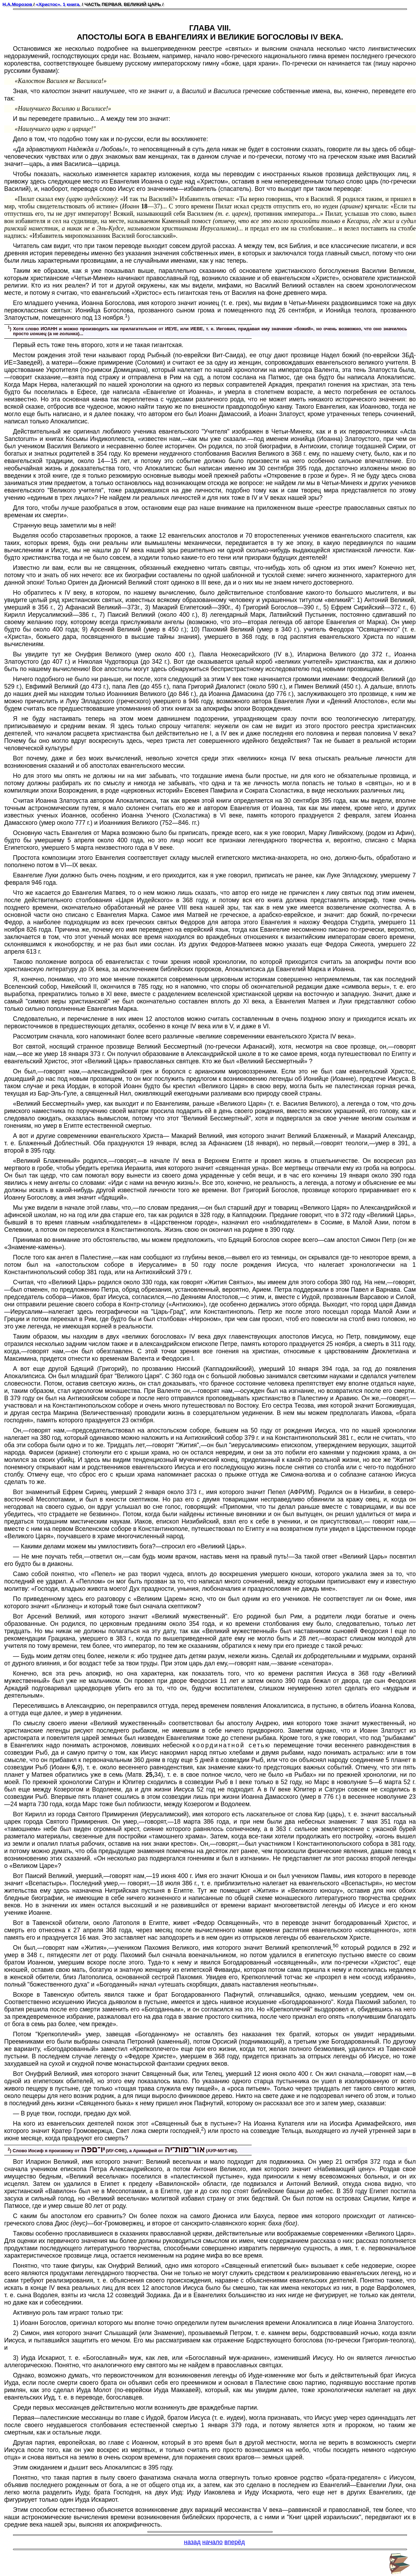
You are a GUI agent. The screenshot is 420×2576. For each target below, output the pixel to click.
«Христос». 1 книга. (58, 4)
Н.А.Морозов (17, 4)
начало (212, 2542)
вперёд (234, 2542)
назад (192, 2542)
